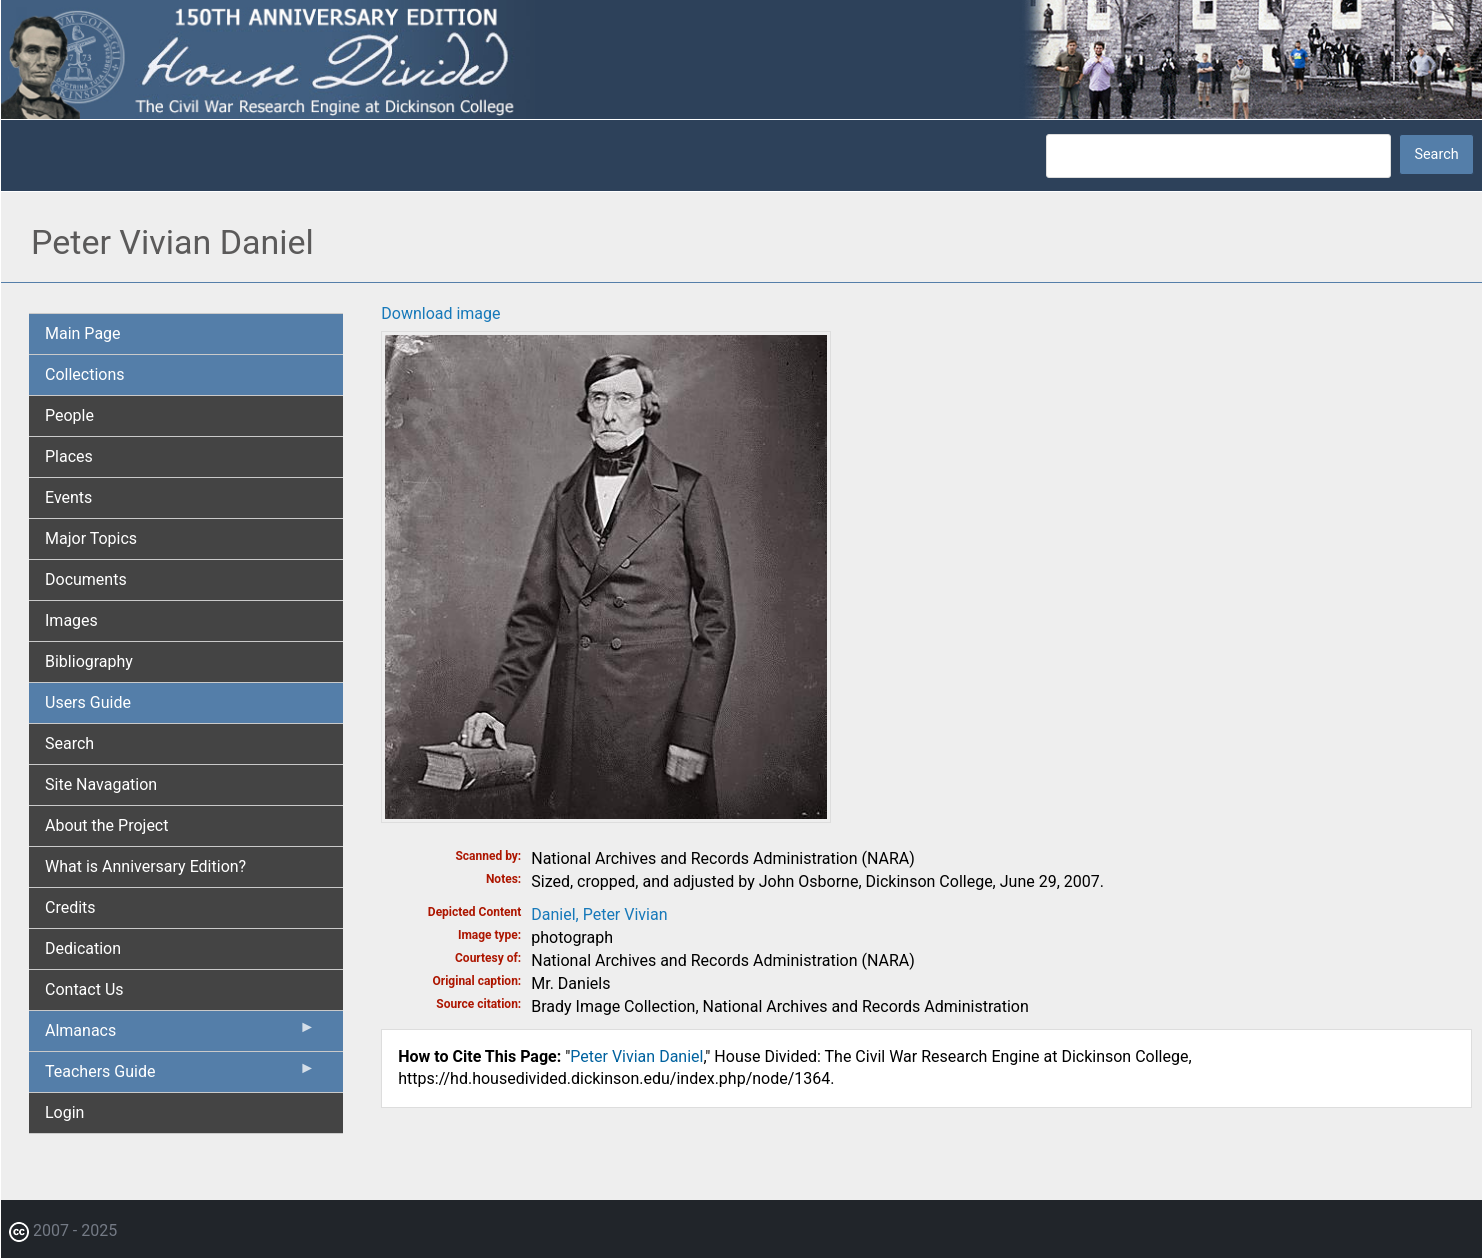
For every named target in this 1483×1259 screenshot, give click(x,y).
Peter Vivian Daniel (636, 1056)
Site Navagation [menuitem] (101, 784)
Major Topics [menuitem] (91, 538)
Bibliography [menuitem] (89, 661)
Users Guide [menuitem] (88, 702)
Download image (440, 313)
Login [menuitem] (64, 1112)
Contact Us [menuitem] (84, 989)
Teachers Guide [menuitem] (180, 1076)
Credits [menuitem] (70, 907)
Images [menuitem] (71, 620)
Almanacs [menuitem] (180, 1035)
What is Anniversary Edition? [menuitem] (145, 866)
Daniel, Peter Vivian (599, 914)
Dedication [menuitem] (83, 948)
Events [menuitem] (68, 497)
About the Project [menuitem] (106, 825)
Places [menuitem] (69, 456)
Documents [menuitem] (86, 579)
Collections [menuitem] (85, 374)
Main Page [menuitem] (83, 333)
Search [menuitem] (69, 743)
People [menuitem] (69, 415)
